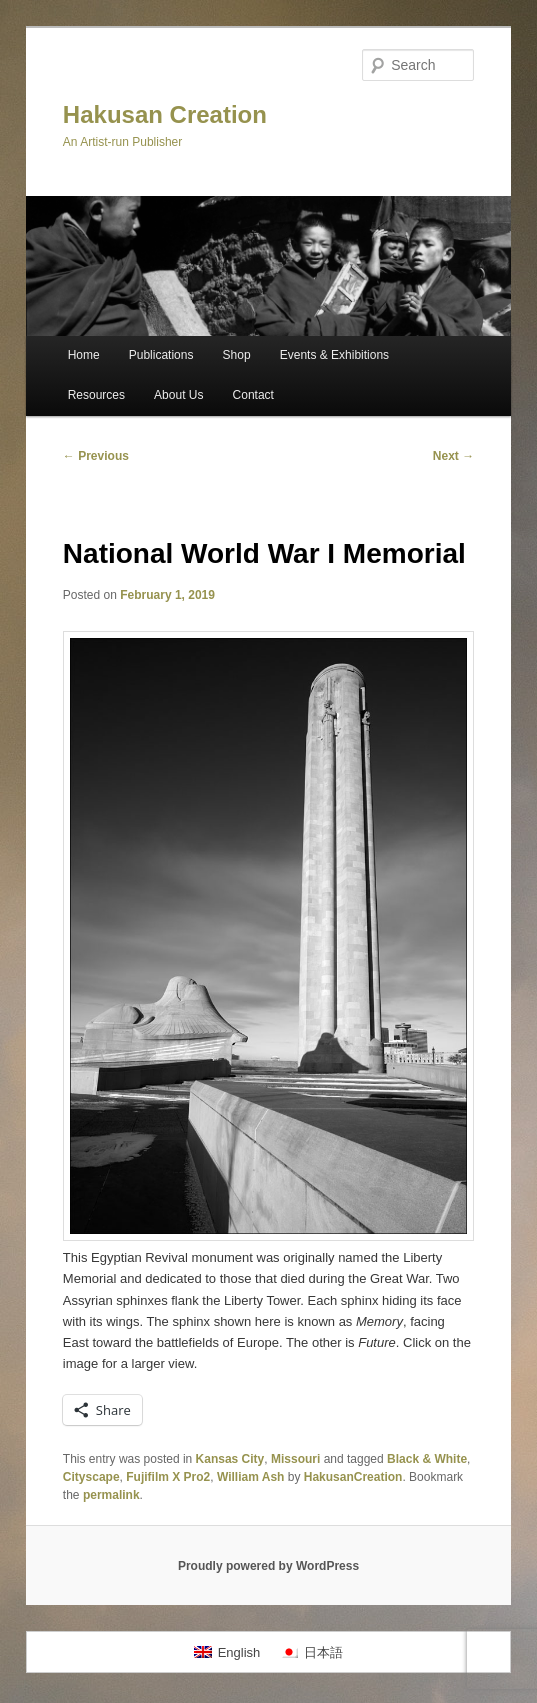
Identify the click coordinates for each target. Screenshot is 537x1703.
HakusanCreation (353, 1477)
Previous (96, 456)
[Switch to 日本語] (311, 1651)
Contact (253, 395)
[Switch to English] (227, 1651)
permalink (111, 1495)
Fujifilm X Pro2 (168, 1477)
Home (84, 355)
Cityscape (91, 1477)
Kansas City (230, 1459)
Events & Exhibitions (334, 355)
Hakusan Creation (165, 114)
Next (453, 456)
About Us (178, 395)
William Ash (250, 1477)
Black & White (427, 1459)
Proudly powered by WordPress (268, 1566)
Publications (161, 355)
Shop (237, 355)
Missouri (295, 1459)
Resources (96, 395)
